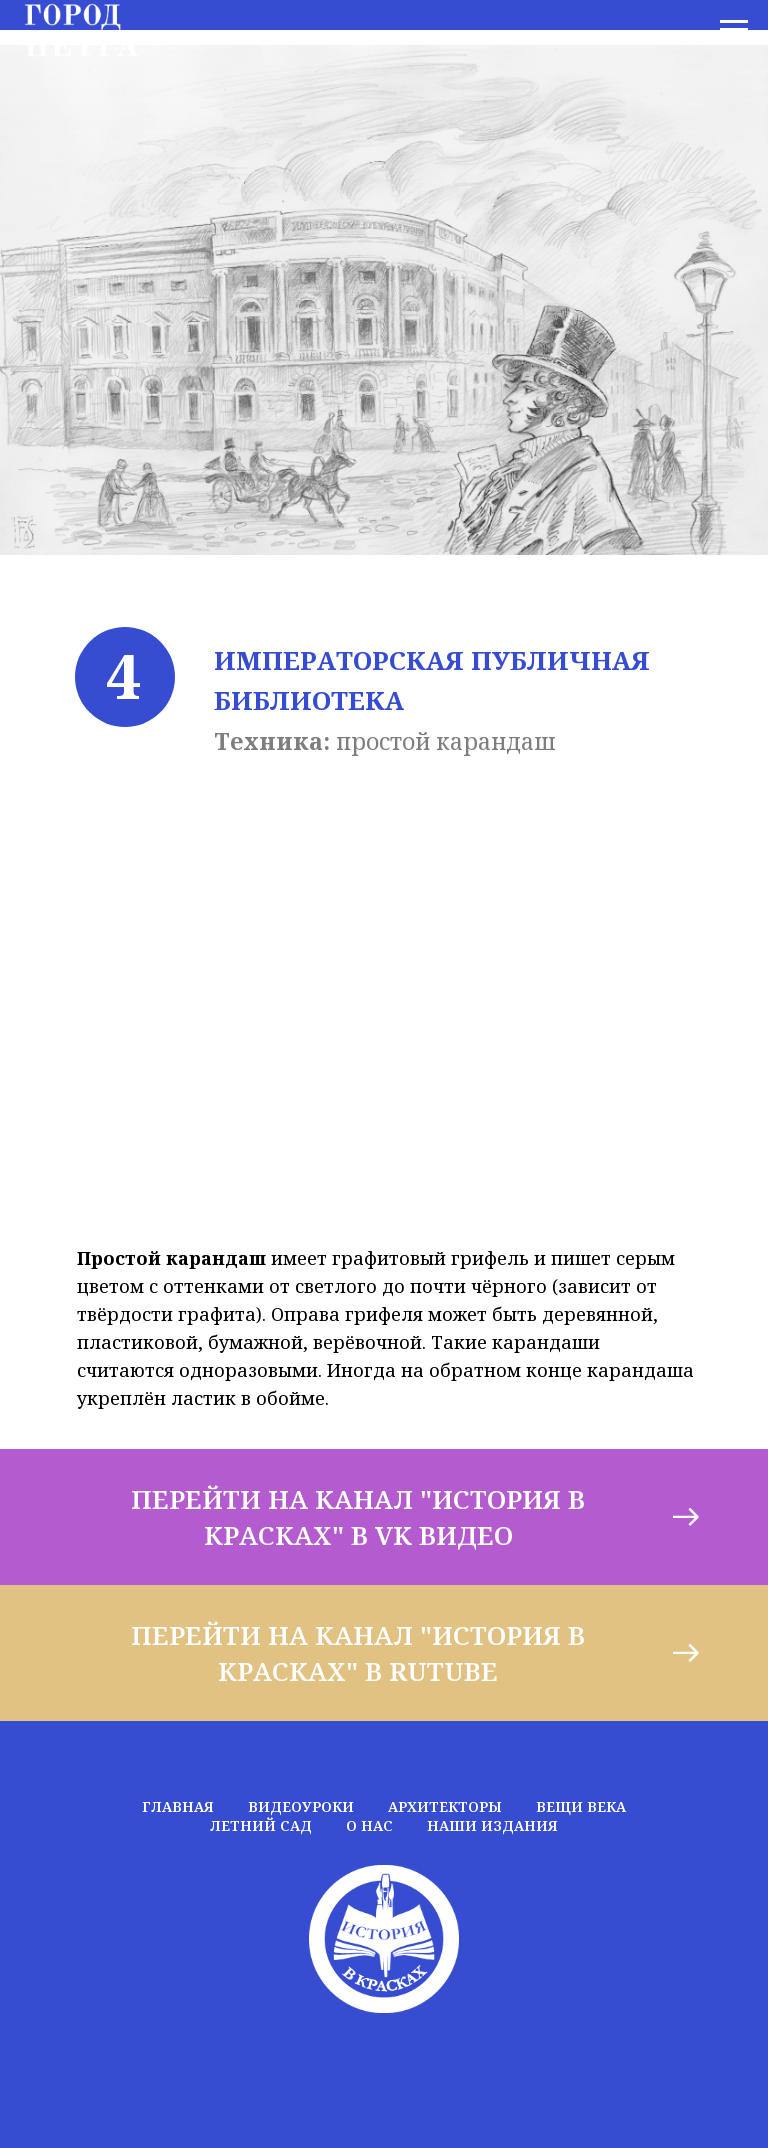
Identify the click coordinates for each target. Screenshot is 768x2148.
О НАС (369, 1825)
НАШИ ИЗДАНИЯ (492, 1825)
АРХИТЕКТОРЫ (445, 1806)
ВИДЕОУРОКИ (301, 1806)
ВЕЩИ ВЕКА (581, 1806)
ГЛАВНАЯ (178, 1806)
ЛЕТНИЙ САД (261, 1825)
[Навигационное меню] (734, 30)
